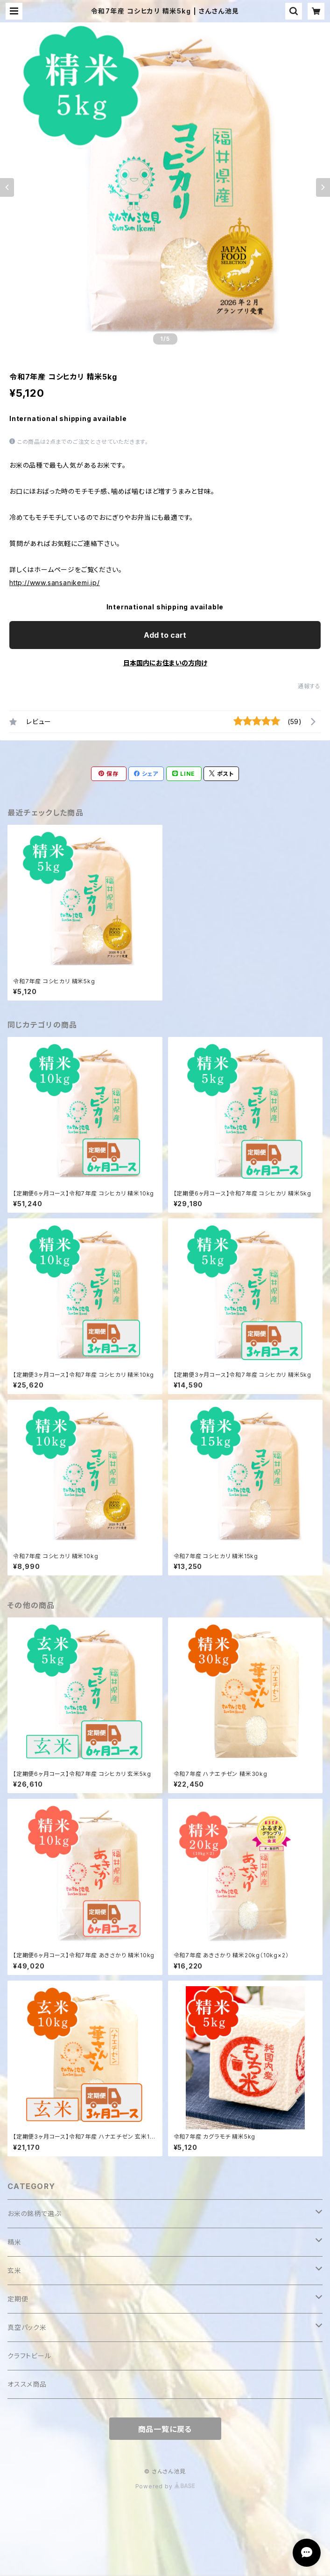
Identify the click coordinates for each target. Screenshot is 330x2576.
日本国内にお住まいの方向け (165, 663)
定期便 (17, 2299)
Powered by (165, 2486)
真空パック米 (27, 2327)
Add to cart (165, 635)
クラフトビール (29, 2356)
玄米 (14, 2270)
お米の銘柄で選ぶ (34, 2213)
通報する (309, 686)
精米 (14, 2242)
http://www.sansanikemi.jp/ (54, 583)
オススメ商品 (27, 2384)
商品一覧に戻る (165, 2429)
